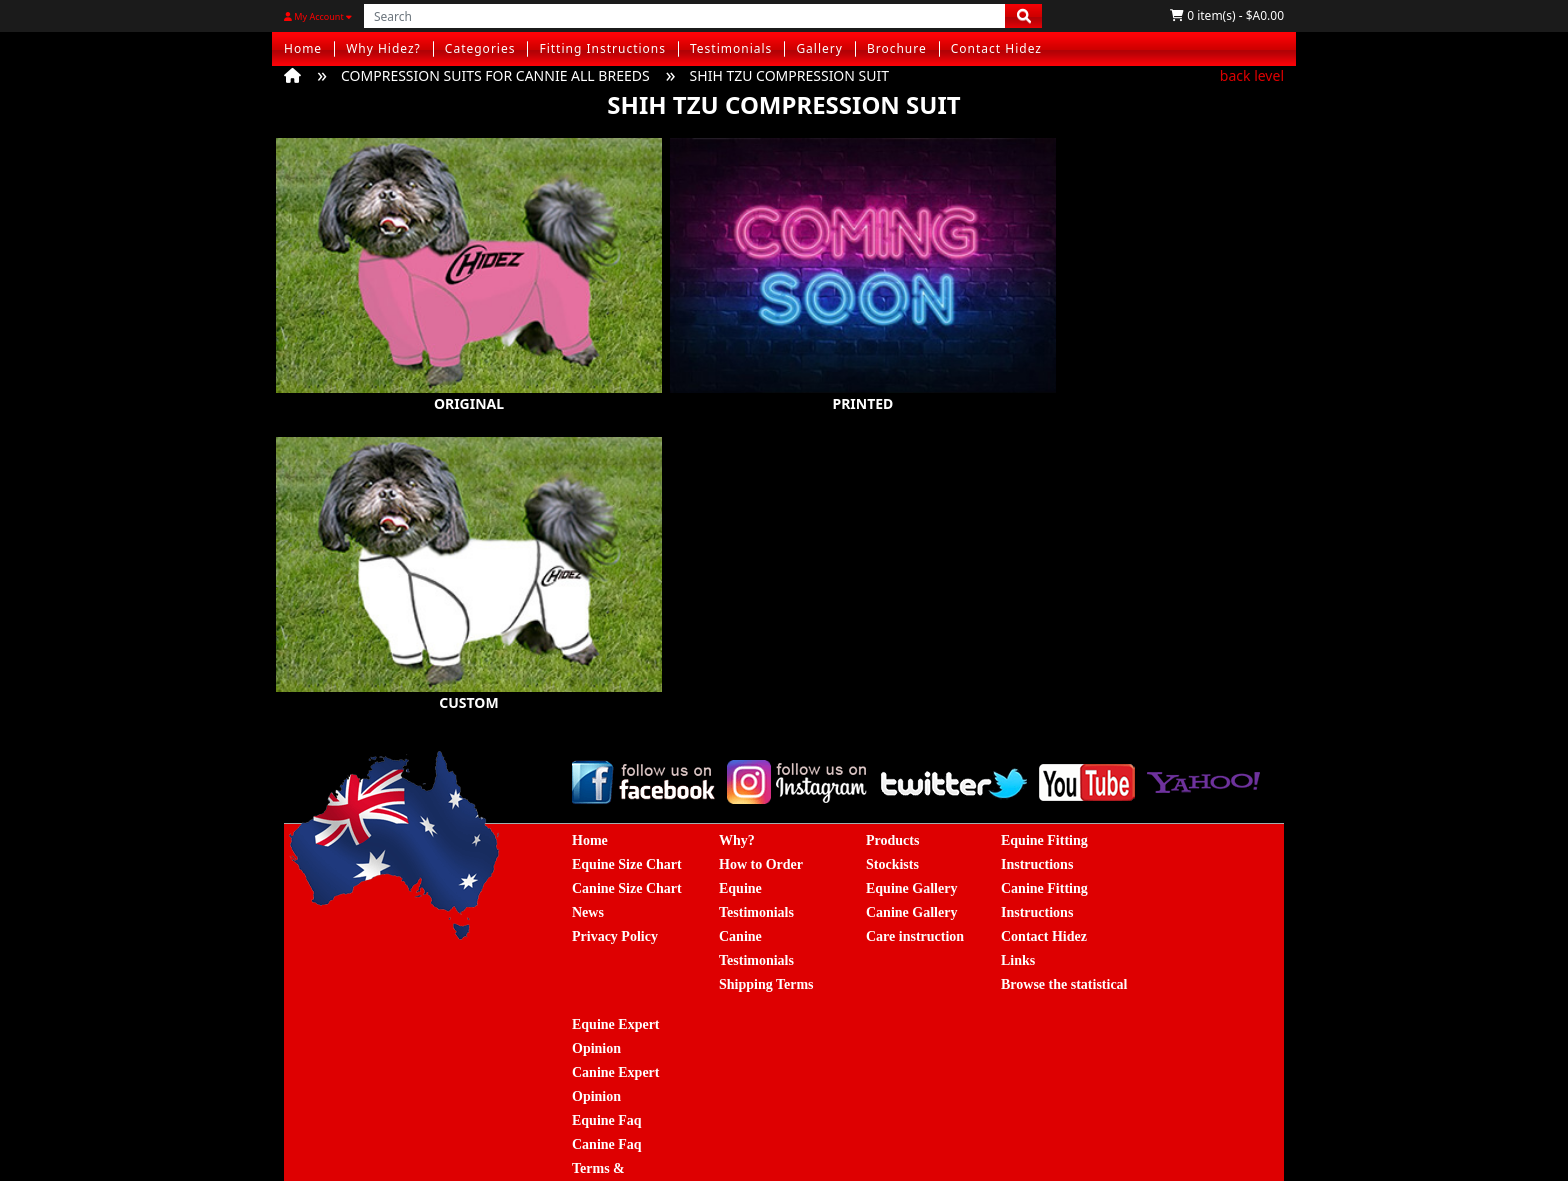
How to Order (761, 819)
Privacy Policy (615, 891)
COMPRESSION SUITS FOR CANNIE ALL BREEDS (495, 75)
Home (303, 48)
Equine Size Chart (627, 819)
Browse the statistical (1064, 939)
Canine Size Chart (627, 843)
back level (1252, 75)
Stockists (892, 819)
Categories (480, 48)
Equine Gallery (911, 843)
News (588, 867)
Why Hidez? (383, 48)
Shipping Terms (766, 939)
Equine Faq (607, 1075)
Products (892, 795)
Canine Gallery (911, 867)
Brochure (897, 48)
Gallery (819, 48)
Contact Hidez (996, 48)
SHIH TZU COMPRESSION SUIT (789, 75)
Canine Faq (607, 1099)
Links (1018, 915)
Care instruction (915, 891)
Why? (737, 795)
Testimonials (731, 48)
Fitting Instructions (602, 48)
